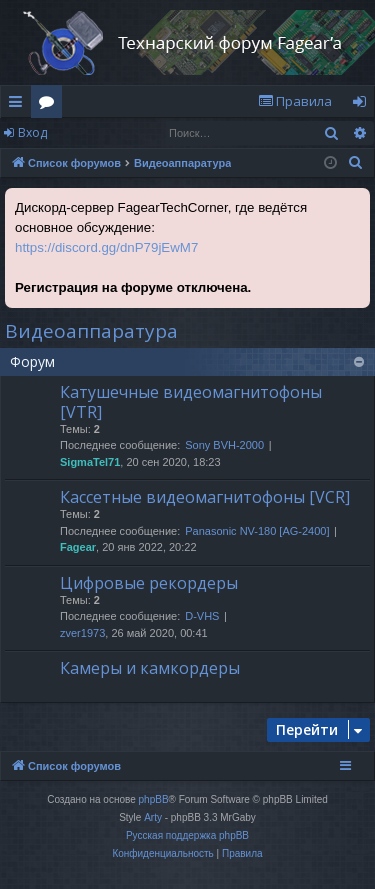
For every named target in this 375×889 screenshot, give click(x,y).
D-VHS (202, 616)
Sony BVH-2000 (224, 445)
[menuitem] (295, 101)
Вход (32, 132)
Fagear (78, 547)
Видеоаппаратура (91, 331)
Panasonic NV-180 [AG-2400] (257, 531)
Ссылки (19, 105)
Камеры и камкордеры (150, 668)
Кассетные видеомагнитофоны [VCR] (205, 497)
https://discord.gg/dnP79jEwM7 (106, 247)
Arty (153, 817)
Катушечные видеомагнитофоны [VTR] (191, 401)
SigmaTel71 (90, 462)
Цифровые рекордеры (149, 583)
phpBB (154, 799)
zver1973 (82, 633)
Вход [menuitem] (363, 105)
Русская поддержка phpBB (187, 835)
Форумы (50, 105)
